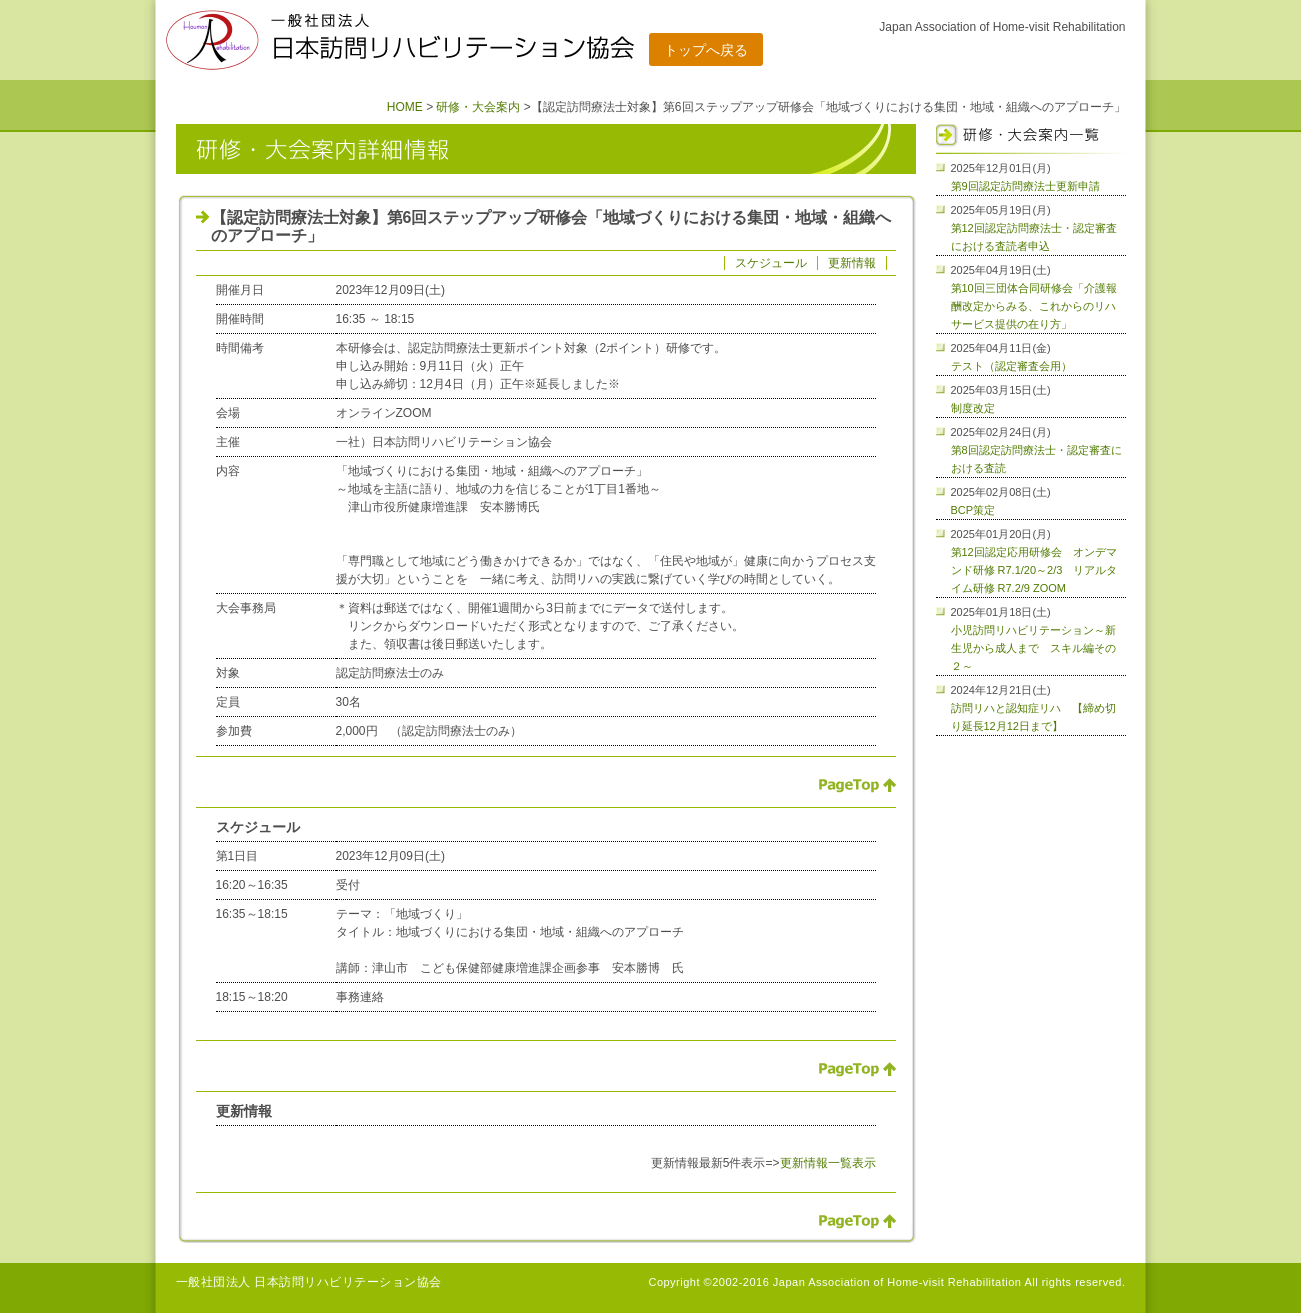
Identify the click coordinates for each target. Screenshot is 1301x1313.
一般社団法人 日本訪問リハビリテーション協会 (309, 1282)
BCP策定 (973, 510)
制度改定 (973, 408)
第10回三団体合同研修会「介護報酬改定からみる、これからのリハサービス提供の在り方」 (1034, 306)
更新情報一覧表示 (828, 1163)
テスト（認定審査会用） (1011, 366)
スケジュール (771, 263)
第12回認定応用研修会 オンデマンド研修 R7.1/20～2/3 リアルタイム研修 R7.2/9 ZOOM (1034, 570)
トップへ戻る (706, 50)
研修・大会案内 (478, 107)
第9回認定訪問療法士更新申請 (1025, 186)
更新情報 (852, 263)
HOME (405, 107)
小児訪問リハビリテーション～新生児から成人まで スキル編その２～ (1033, 648)
